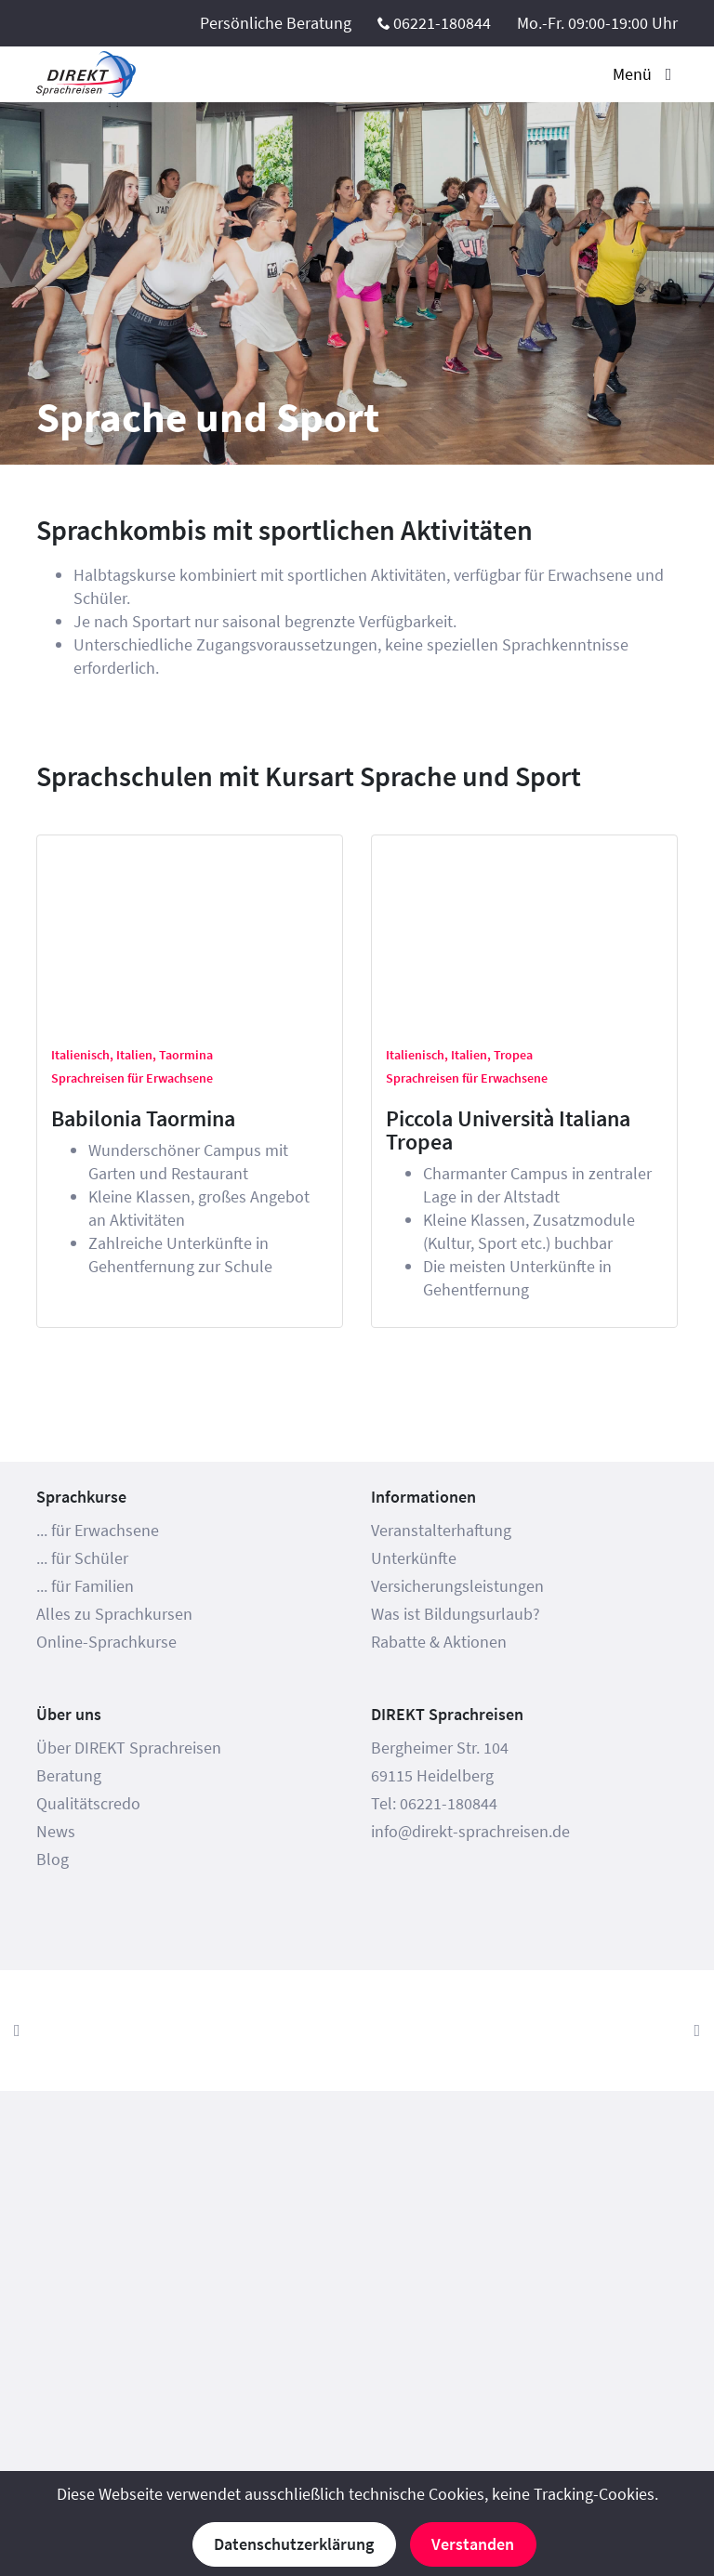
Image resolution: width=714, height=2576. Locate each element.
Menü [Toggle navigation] (645, 74)
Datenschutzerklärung (294, 2544)
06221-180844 (442, 22)
